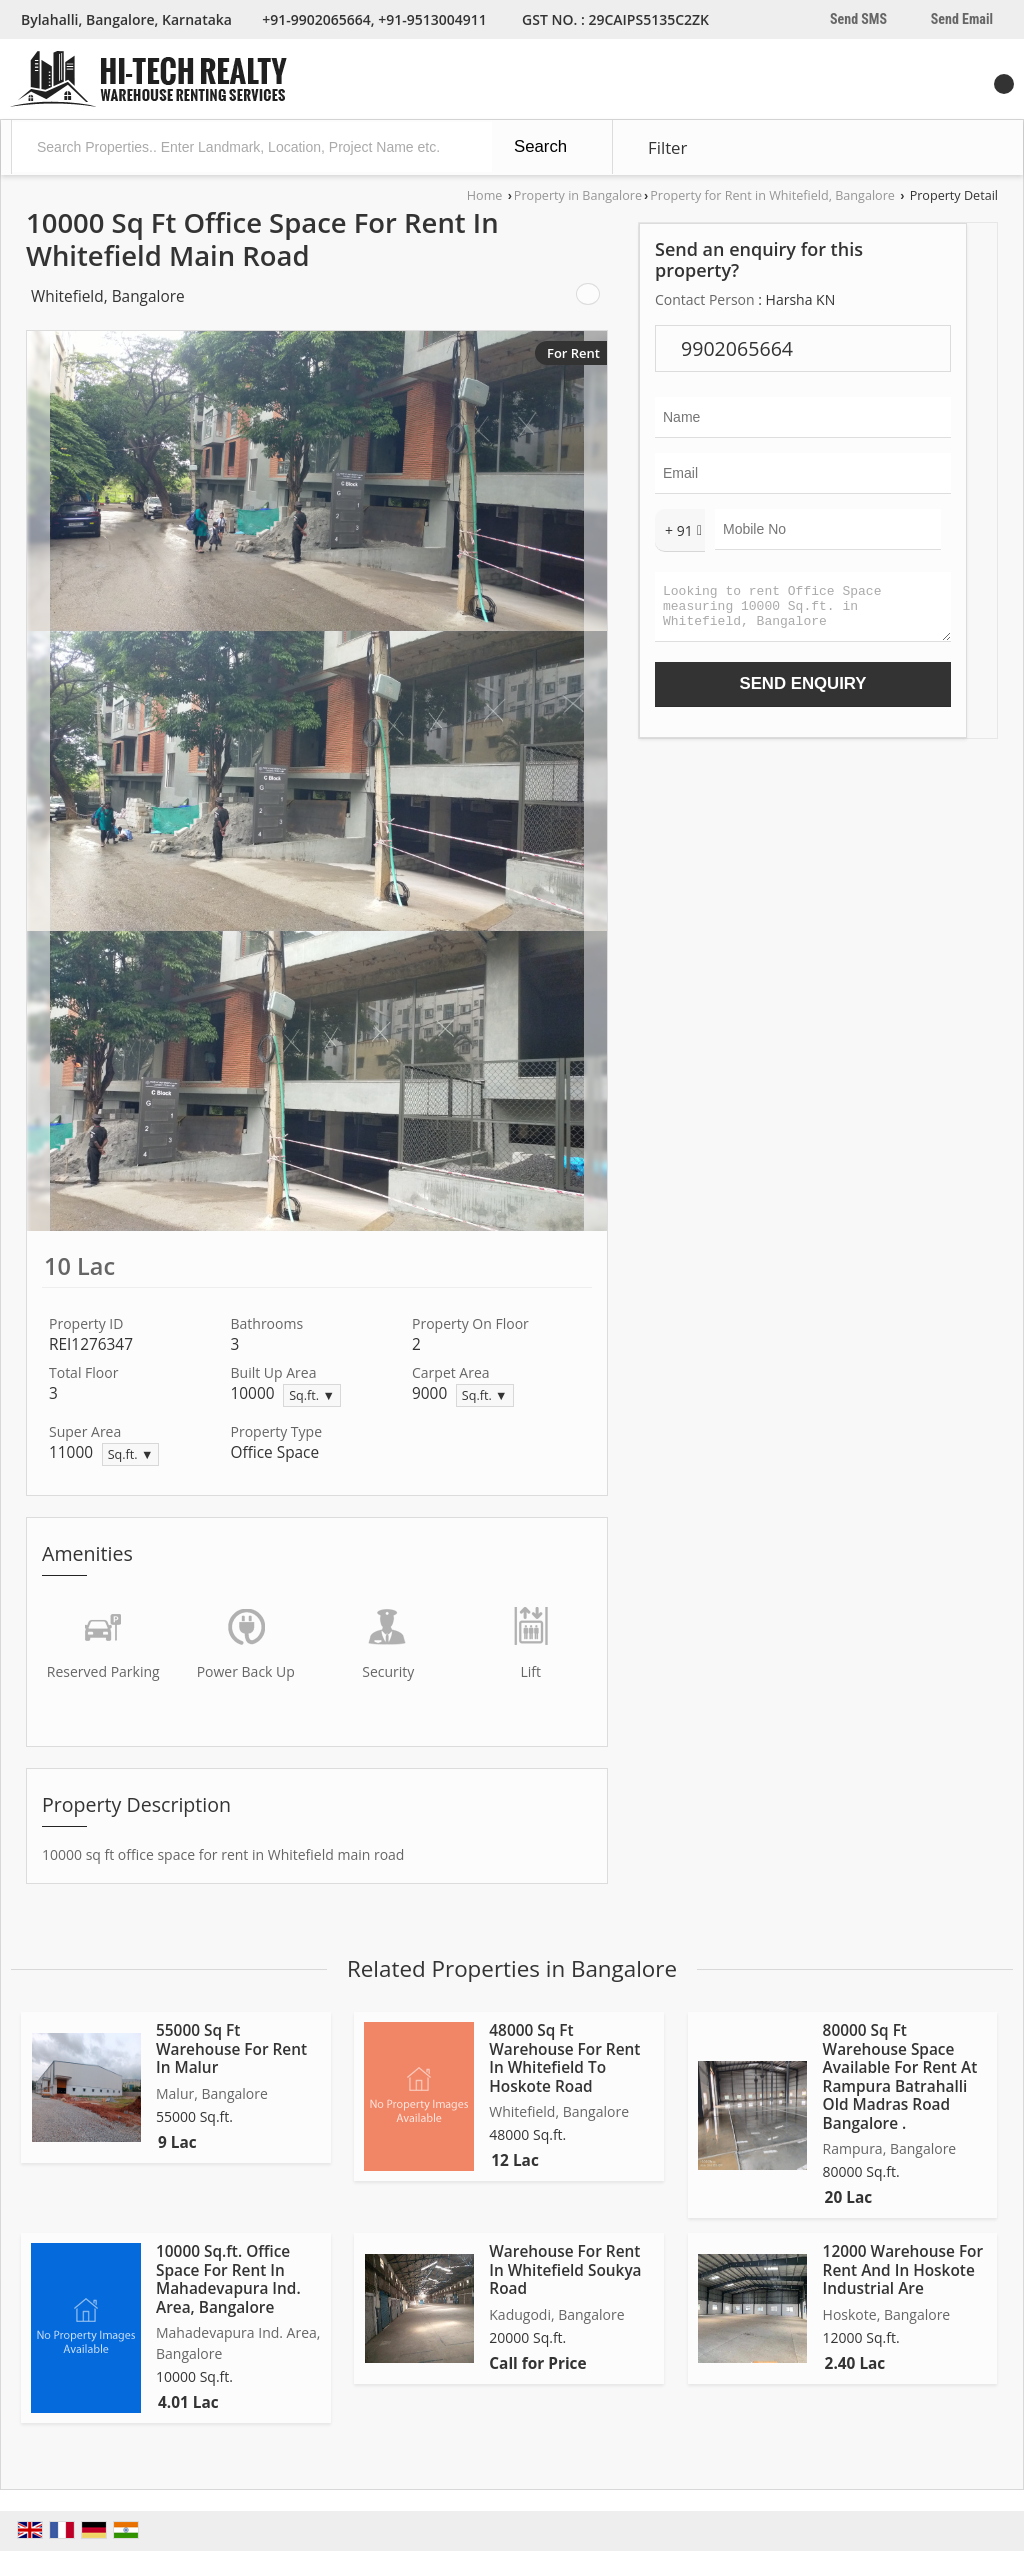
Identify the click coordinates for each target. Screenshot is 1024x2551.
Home (485, 195)
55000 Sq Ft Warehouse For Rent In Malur (231, 2049)
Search (540, 146)
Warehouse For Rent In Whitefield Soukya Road (565, 2270)
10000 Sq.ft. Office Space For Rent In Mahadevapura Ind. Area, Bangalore (228, 2279)
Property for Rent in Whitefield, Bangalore (772, 195)
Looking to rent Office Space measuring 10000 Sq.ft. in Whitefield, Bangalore (803, 611)
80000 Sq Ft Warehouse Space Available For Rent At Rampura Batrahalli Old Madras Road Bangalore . (900, 2076)
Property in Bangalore (578, 195)
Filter (667, 147)
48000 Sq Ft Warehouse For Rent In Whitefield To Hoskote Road (564, 2058)
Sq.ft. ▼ (312, 1395)
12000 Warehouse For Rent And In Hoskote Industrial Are (903, 2270)
